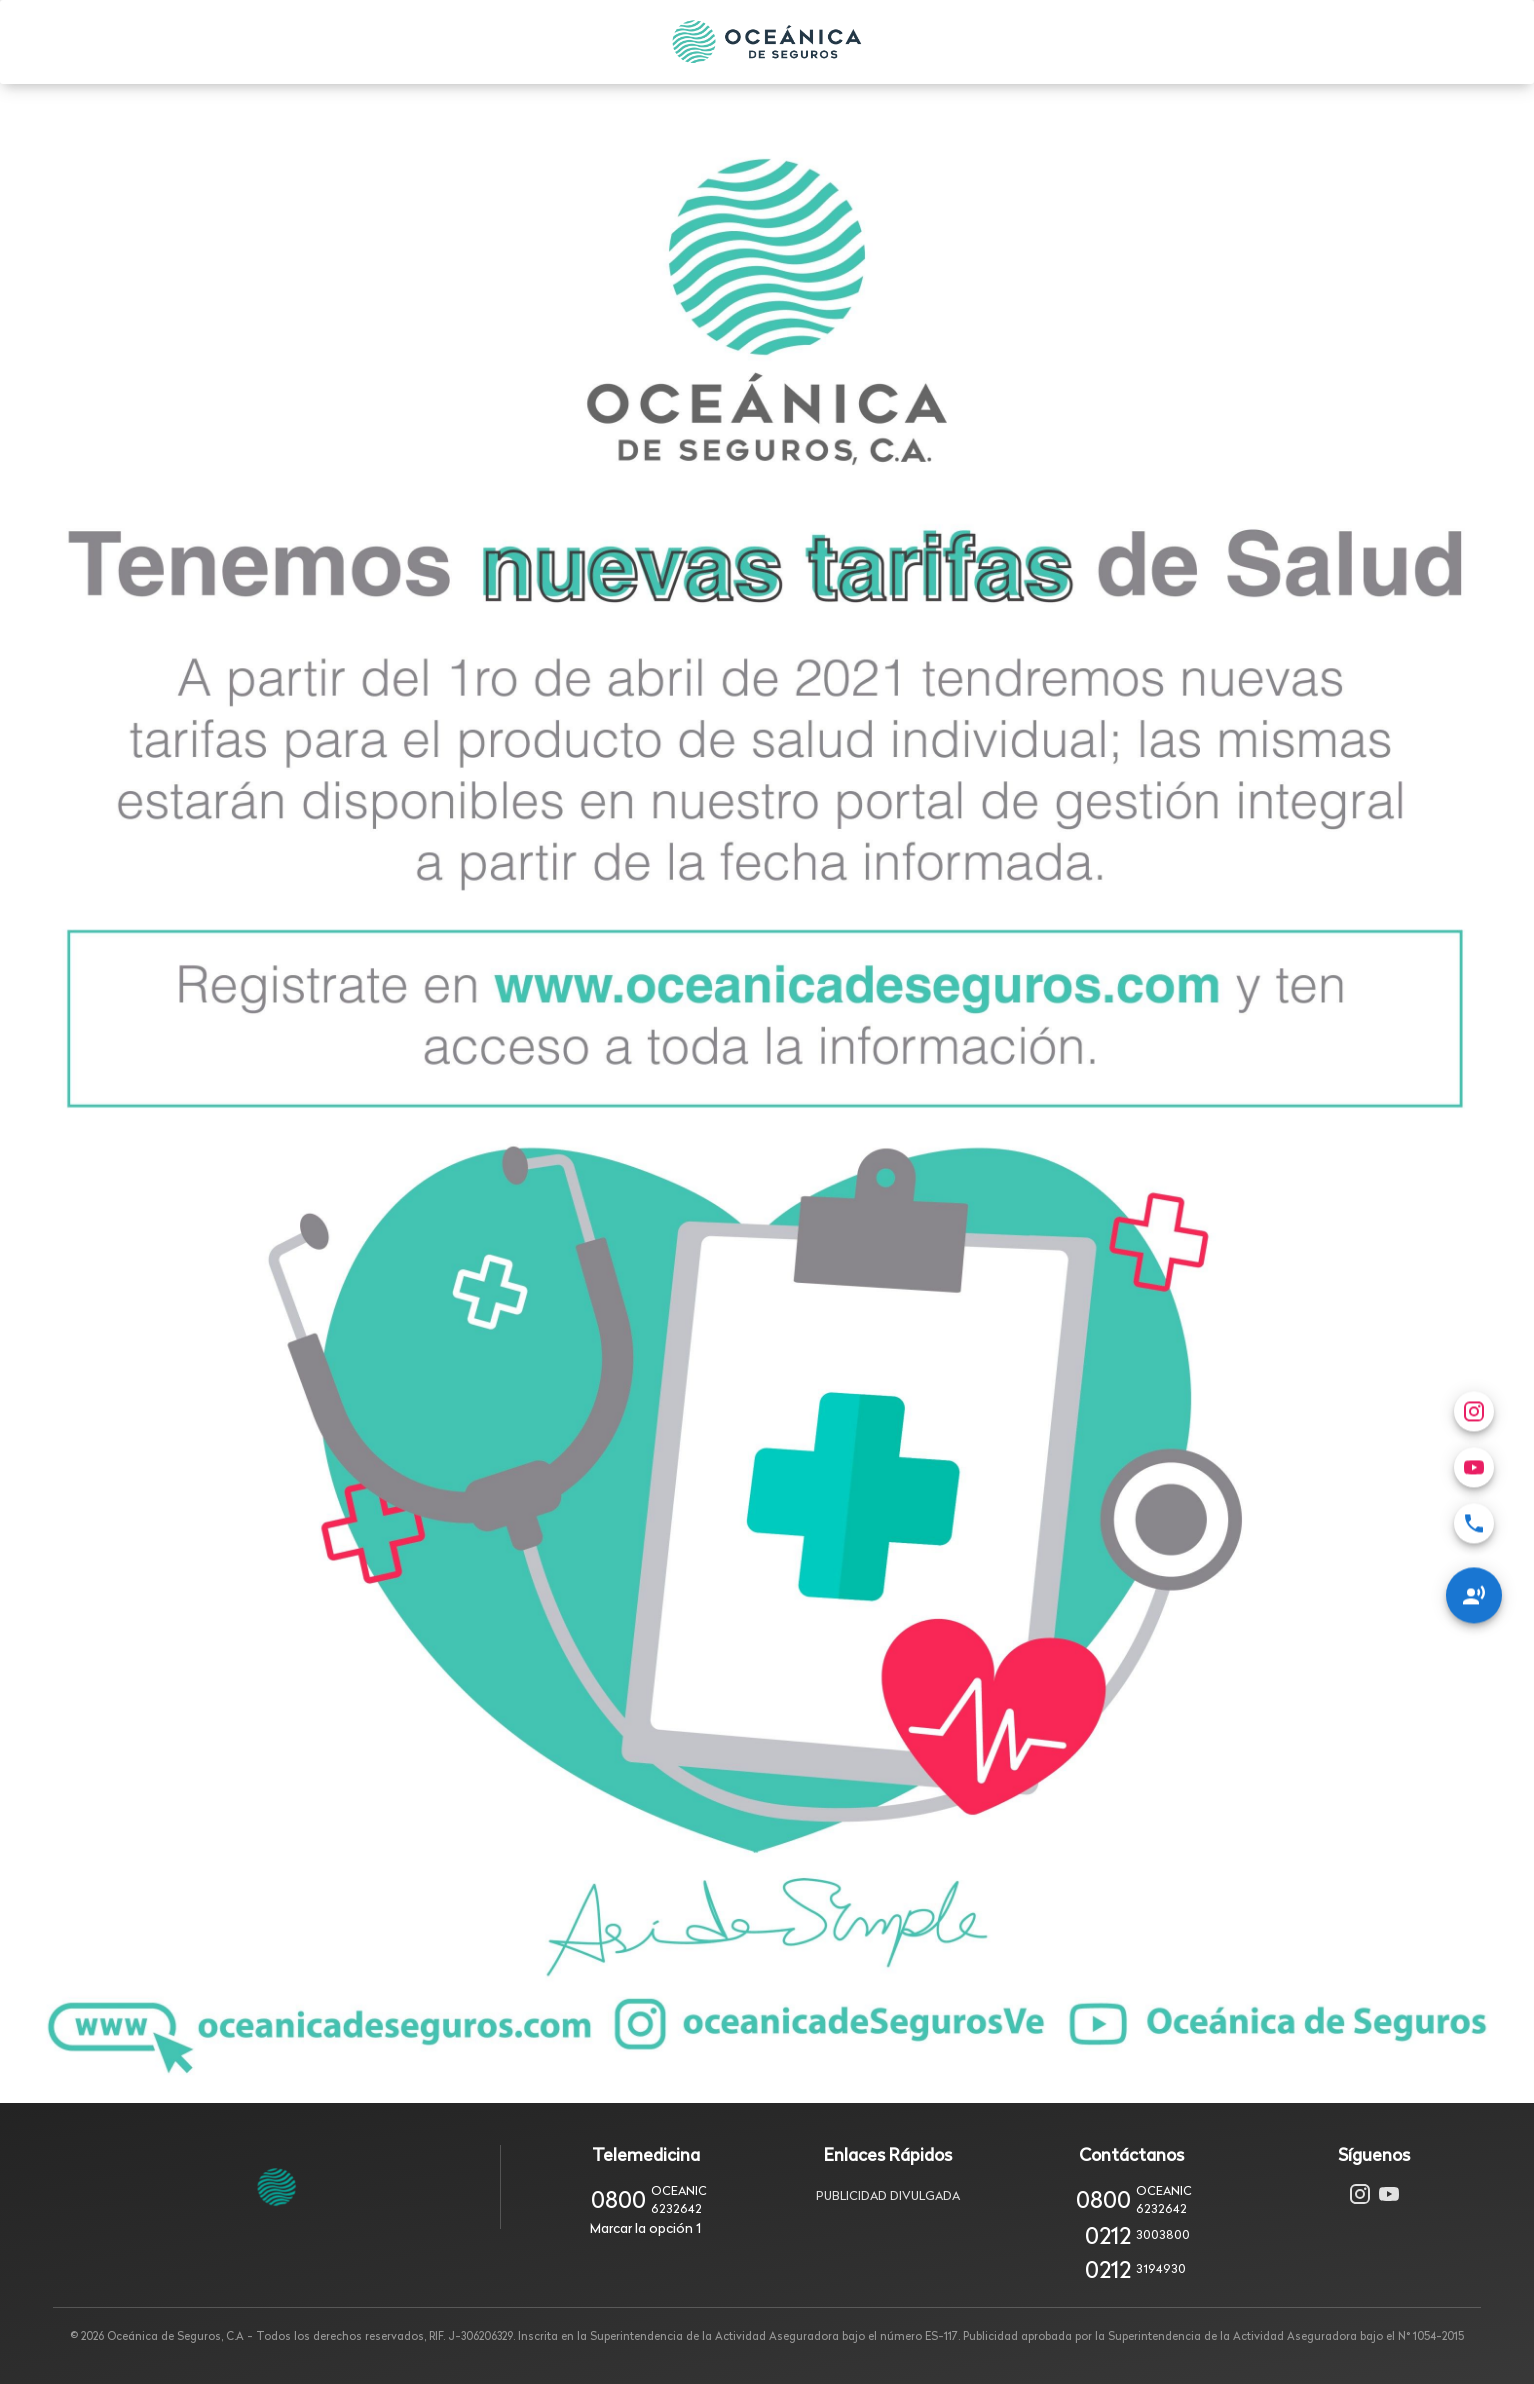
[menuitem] (1474, 1365)
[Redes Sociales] (1474, 1437)
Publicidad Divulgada (888, 2195)
